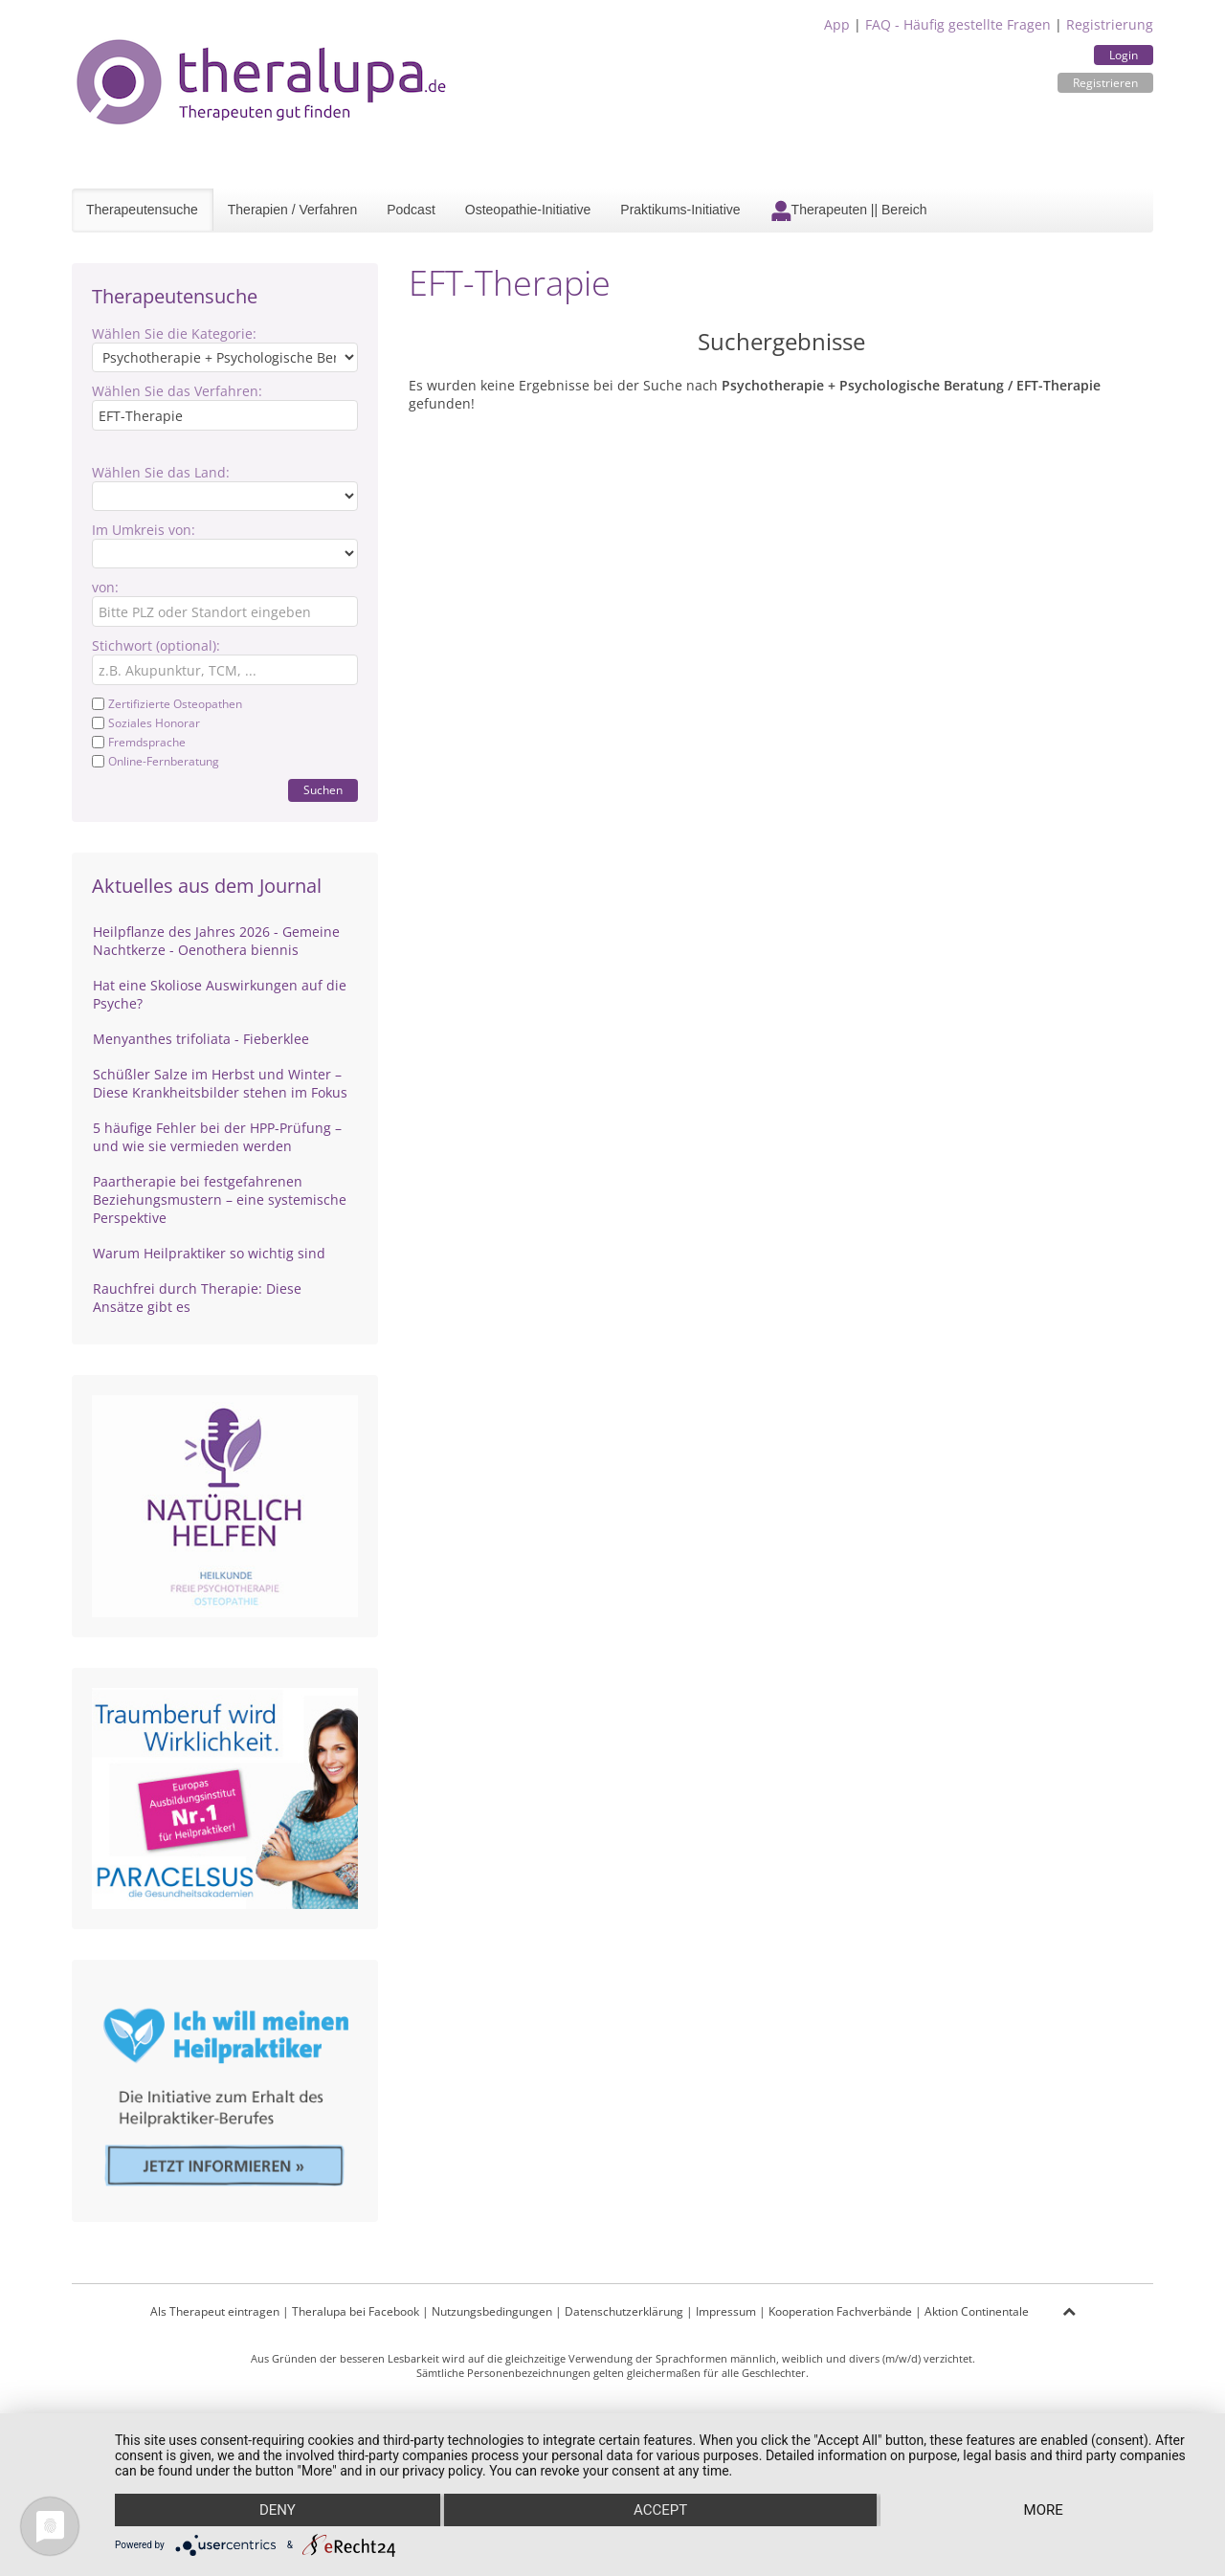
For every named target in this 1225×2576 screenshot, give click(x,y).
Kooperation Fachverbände (840, 2311)
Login (1123, 55)
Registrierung (1109, 24)
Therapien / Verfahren (292, 209)
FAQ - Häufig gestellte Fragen (958, 24)
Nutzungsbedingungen (492, 2311)
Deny (277, 2510)
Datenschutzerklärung (624, 2311)
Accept (660, 2510)
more (1043, 2510)
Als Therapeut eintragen (214, 2311)
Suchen (323, 790)
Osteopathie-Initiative (528, 209)
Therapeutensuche (142, 209)
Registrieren (1105, 83)
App (837, 24)
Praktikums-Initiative (680, 209)
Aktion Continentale (976, 2311)
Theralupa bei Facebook (355, 2311)
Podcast (411, 209)
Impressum (726, 2311)
